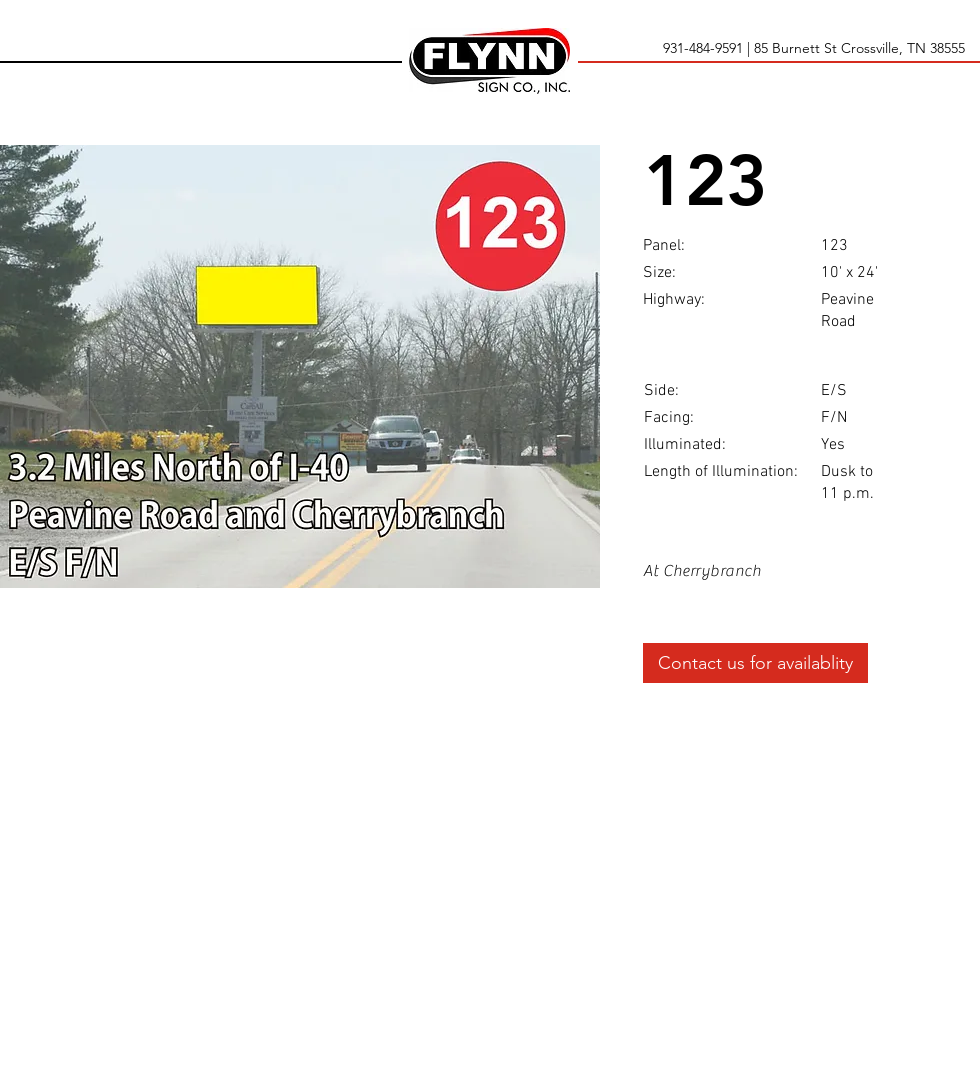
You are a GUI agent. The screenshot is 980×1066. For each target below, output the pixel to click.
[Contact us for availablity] (755, 663)
